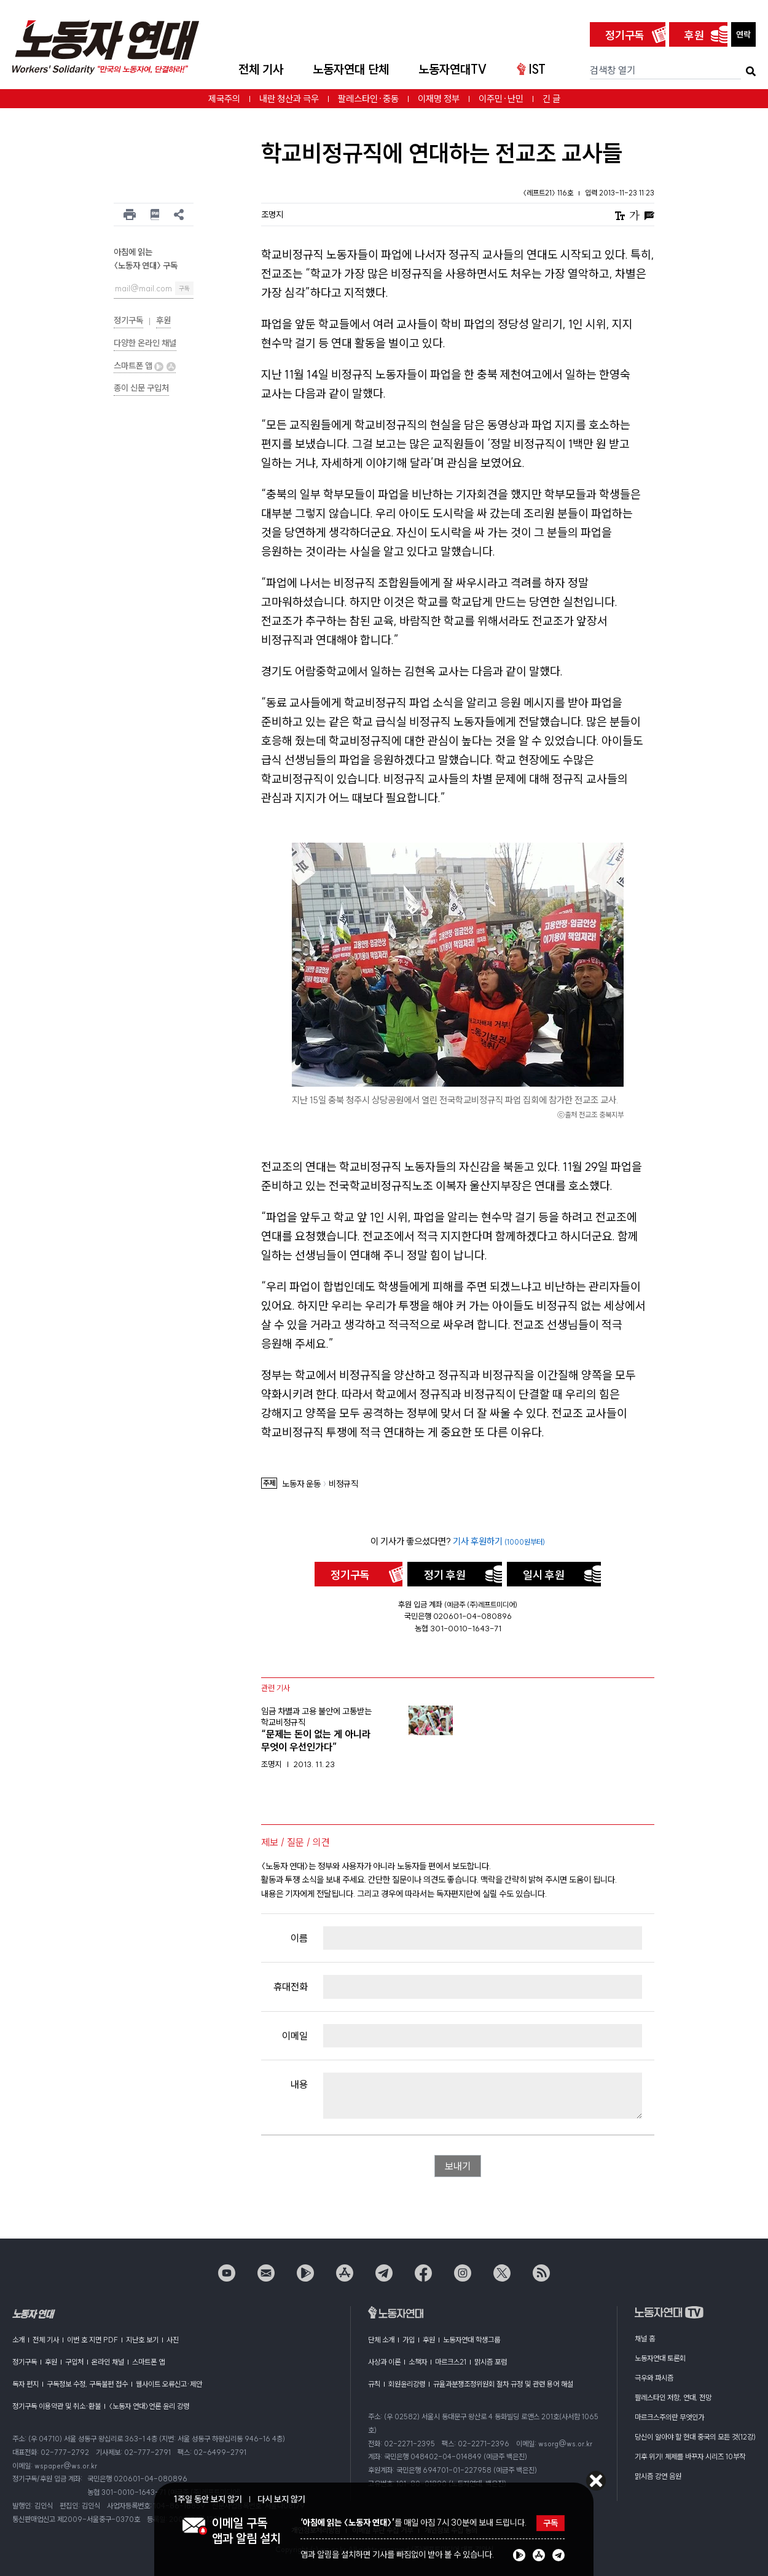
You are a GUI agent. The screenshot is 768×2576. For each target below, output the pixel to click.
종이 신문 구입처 (141, 387)
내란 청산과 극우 (289, 98)
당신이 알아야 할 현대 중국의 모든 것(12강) (695, 2436)
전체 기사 (260, 69)
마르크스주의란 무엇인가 (669, 2417)
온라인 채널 (108, 2361)
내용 (299, 2084)
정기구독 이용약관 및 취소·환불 (56, 2406)
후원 (694, 35)
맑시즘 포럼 (490, 2361)
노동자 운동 (301, 1484)
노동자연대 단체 (351, 69)
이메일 (295, 2036)
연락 (743, 34)
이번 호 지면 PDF (92, 2339)
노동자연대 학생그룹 (471, 2339)
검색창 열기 (612, 70)
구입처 (74, 2361)
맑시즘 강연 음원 (658, 2476)
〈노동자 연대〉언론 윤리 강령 (149, 2406)
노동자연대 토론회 (660, 2358)
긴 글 (551, 98)
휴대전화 (290, 1986)
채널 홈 (645, 2338)
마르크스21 (450, 2361)
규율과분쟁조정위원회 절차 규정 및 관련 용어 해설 (503, 2384)
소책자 (418, 2361)
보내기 (458, 2166)
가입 (408, 2339)
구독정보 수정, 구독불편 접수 (87, 2384)
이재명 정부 (439, 98)
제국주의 (224, 98)
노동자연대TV (452, 69)
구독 (184, 289)
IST (531, 69)
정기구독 (625, 35)
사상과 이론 (384, 2361)
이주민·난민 (501, 98)
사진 (173, 2339)
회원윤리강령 (406, 2384)
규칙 (374, 2384)
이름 (299, 1938)
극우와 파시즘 (654, 2377)
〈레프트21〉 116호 (549, 192)
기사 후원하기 (499, 1541)
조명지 (272, 214)
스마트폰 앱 (145, 365)
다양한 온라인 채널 (145, 343)
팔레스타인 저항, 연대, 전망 (673, 2397)
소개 (18, 2339)
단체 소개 (381, 2339)
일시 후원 (544, 1575)
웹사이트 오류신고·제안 (169, 2384)
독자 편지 (25, 2384)
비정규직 (343, 1484)
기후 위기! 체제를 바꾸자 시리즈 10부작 (690, 2456)
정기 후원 (445, 1575)
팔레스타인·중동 (368, 98)
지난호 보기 (142, 2339)
